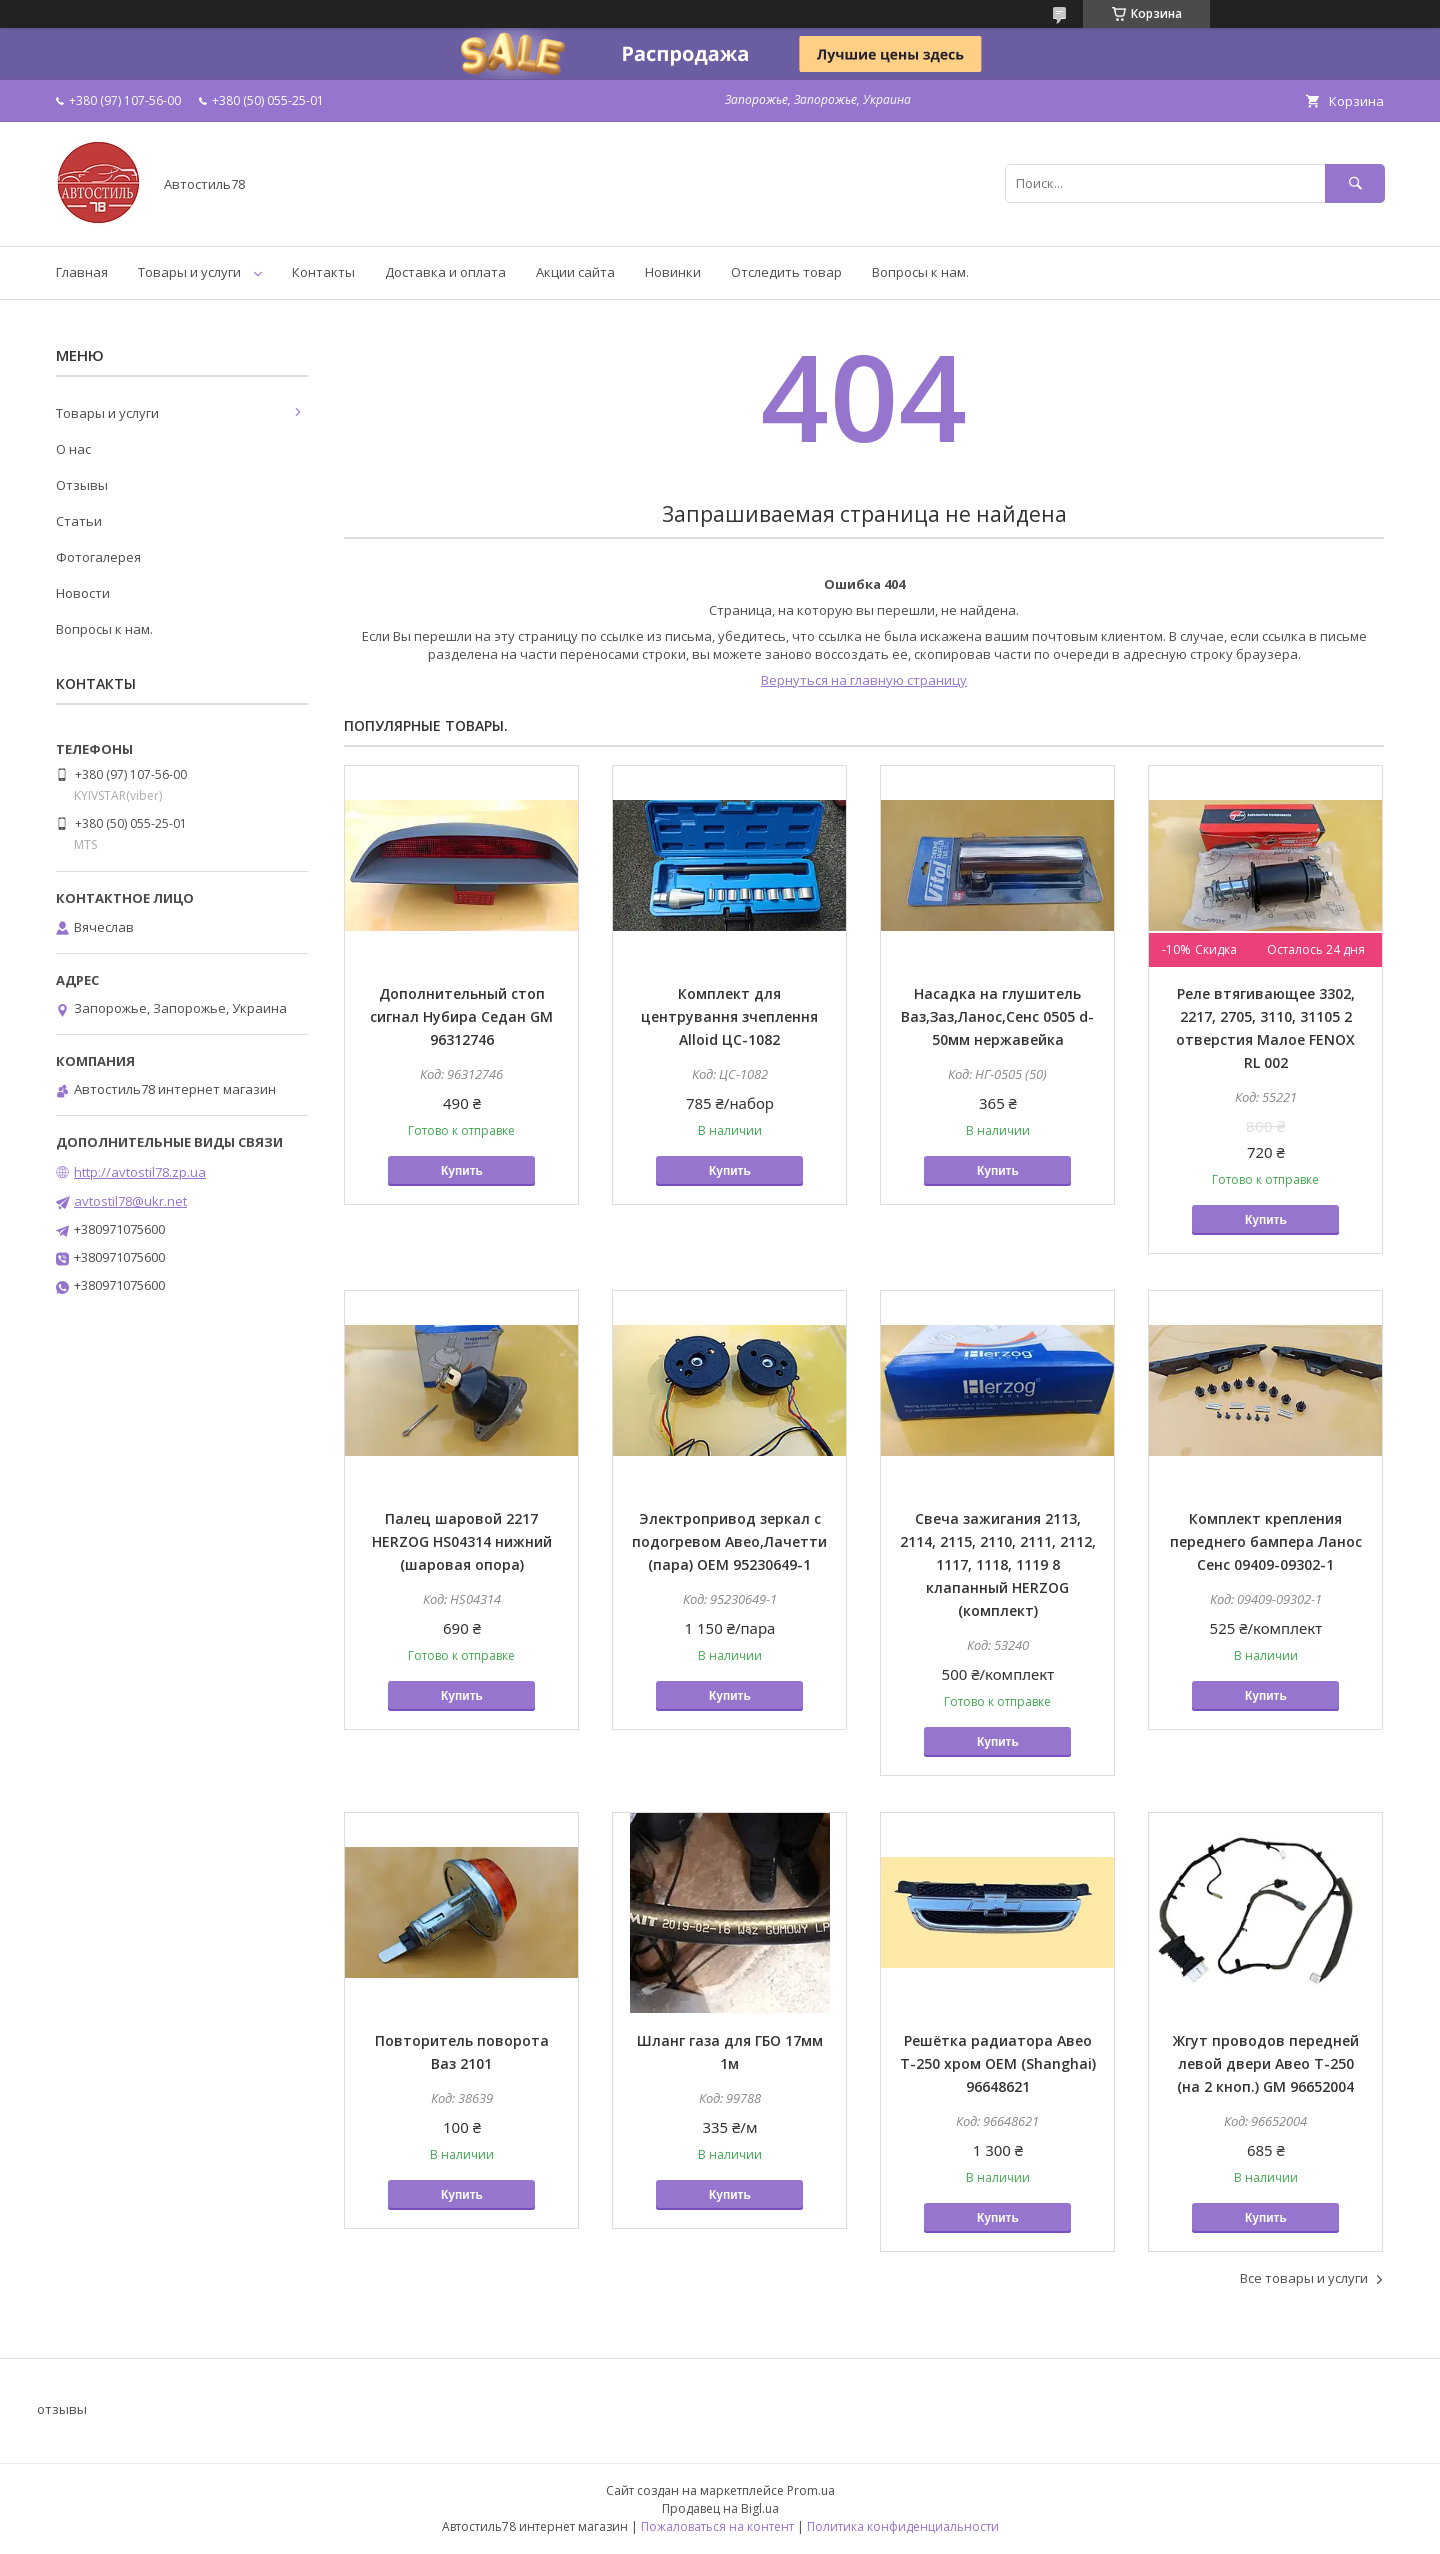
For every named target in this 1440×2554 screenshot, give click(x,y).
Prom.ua (811, 2490)
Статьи (79, 521)
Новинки (673, 272)
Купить (462, 1171)
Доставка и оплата (445, 272)
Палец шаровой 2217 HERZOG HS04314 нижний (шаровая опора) (462, 1541)
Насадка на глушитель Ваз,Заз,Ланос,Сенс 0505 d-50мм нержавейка (997, 1016)
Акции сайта (575, 272)
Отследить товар (786, 272)
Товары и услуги (189, 272)
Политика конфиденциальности (903, 2526)
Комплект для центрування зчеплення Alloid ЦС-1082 (729, 1016)
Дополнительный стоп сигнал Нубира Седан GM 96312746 (461, 1016)
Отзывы (82, 485)
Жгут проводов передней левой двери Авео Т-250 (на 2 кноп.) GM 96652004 (1266, 2063)
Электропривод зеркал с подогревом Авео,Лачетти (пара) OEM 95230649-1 (729, 1541)
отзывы (62, 2409)
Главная (82, 272)
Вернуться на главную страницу (864, 680)
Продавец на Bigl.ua (720, 2508)
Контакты (323, 272)
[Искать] (1355, 183)
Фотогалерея (98, 557)
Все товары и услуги (1304, 2278)
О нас (73, 449)
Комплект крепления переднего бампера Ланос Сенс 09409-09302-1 (1266, 1541)
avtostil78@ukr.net (130, 1201)
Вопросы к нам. (920, 272)
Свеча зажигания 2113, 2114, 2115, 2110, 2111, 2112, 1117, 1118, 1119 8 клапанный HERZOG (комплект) (998, 1564)
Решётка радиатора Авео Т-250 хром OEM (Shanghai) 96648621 (998, 2063)
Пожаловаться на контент (717, 2526)
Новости (83, 593)
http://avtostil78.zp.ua (140, 1172)
